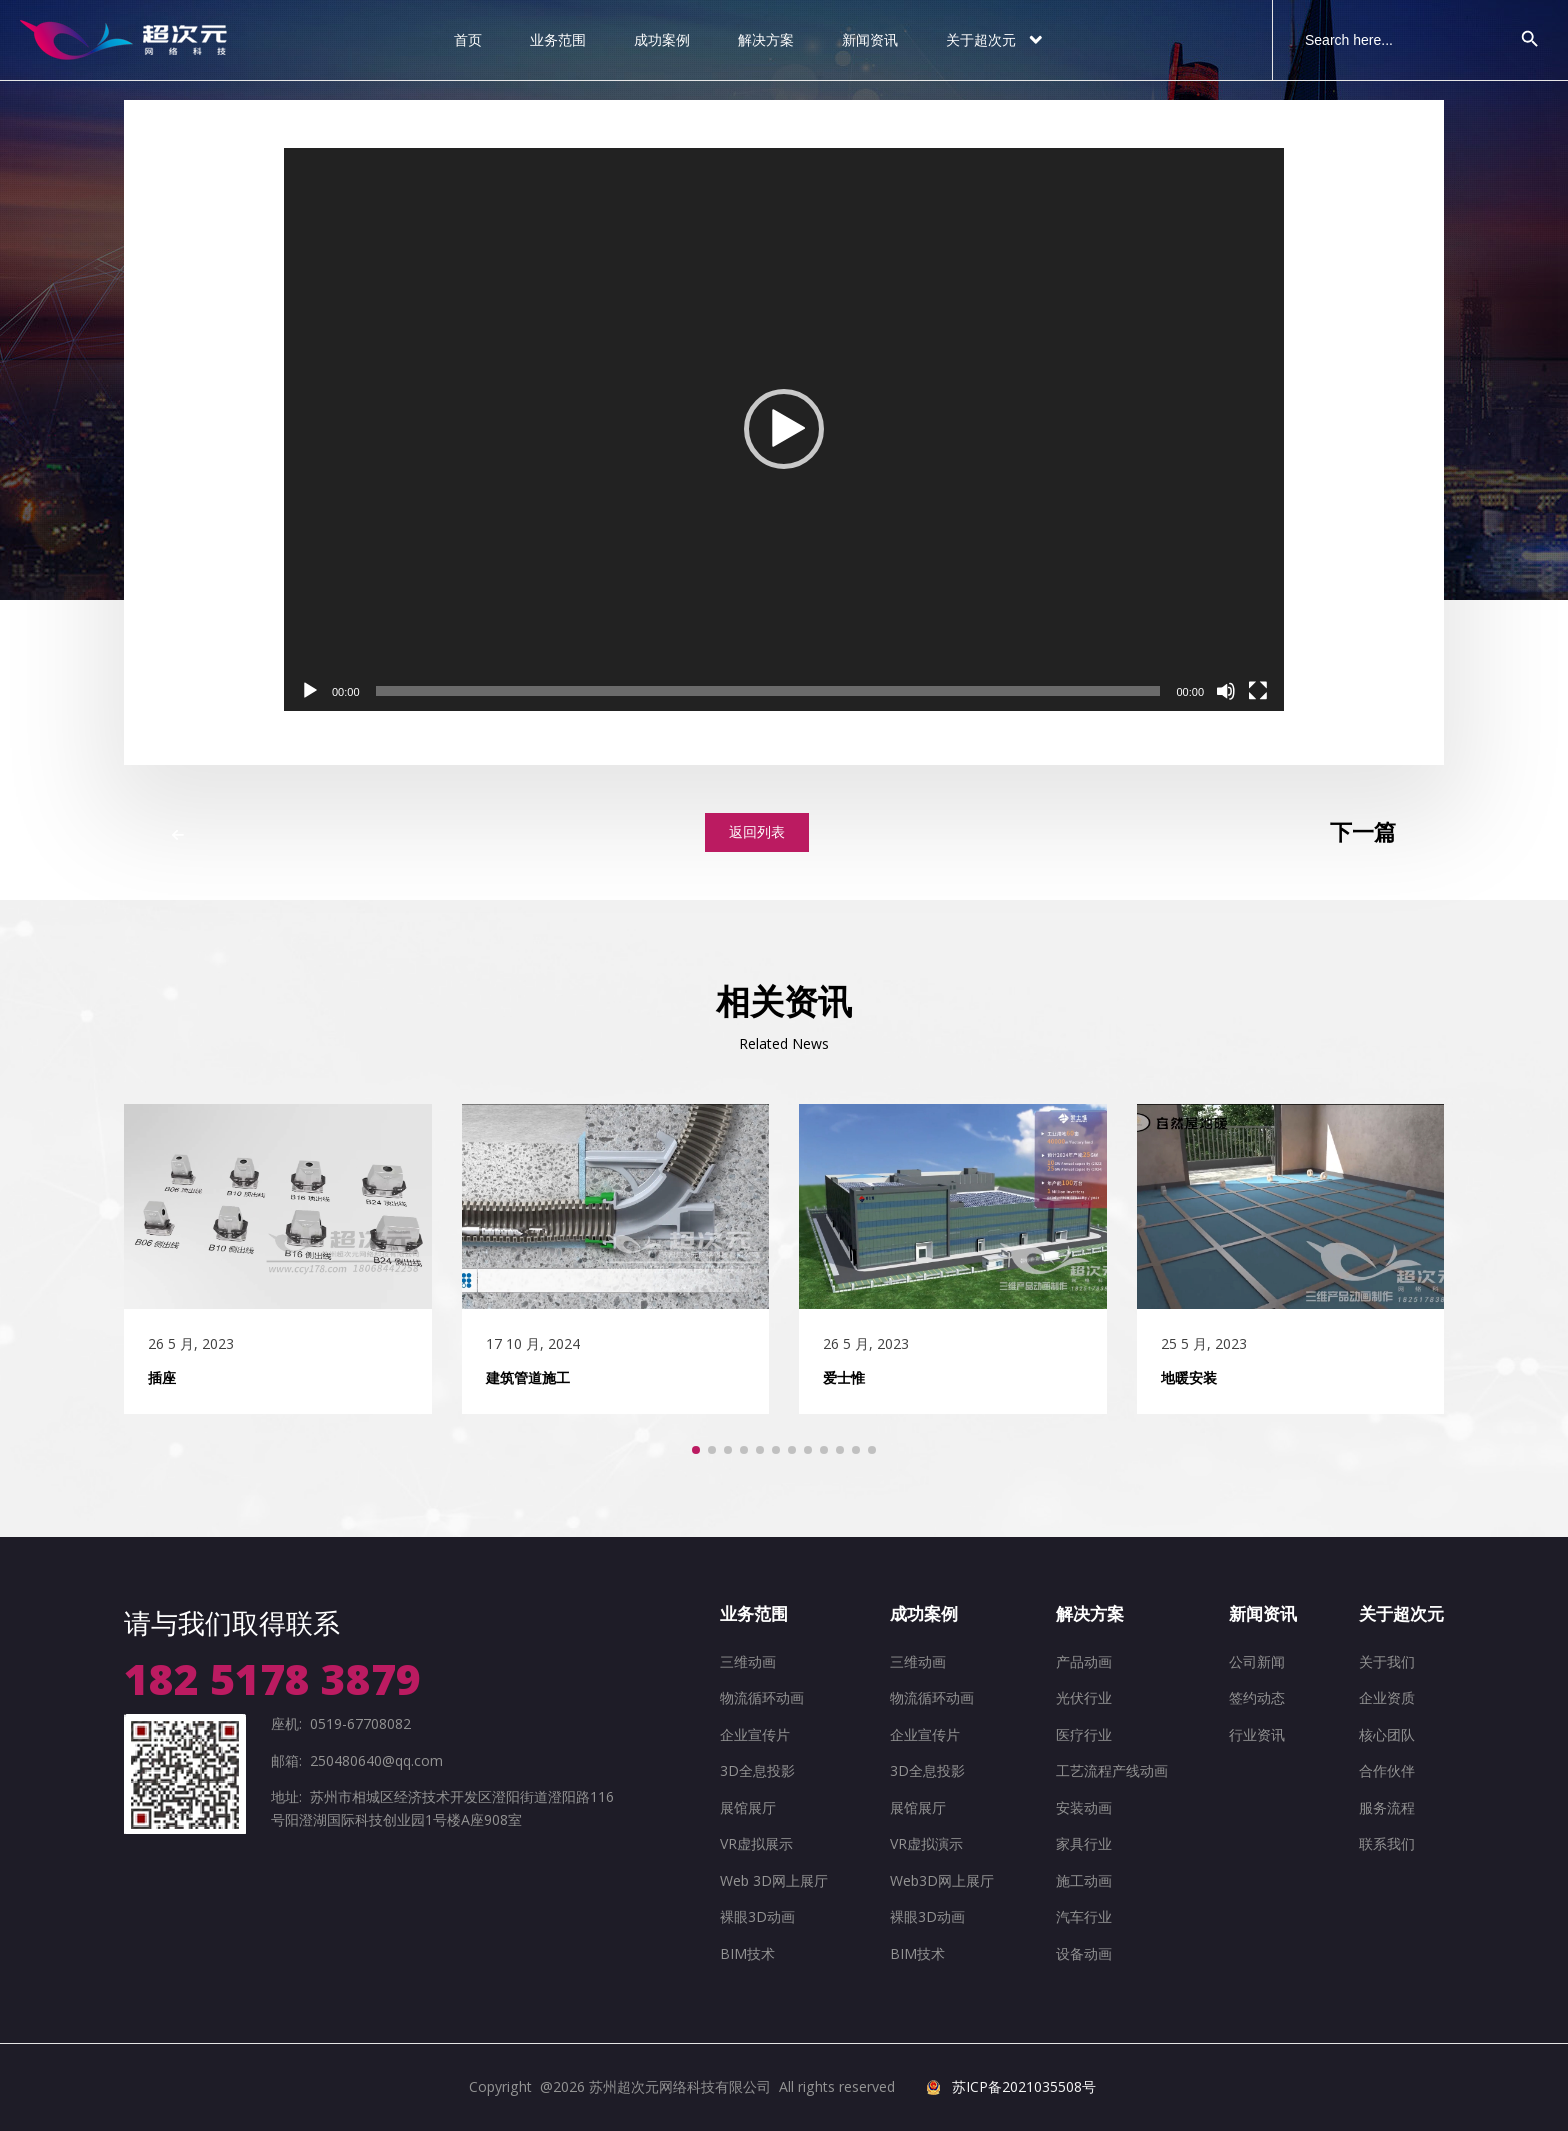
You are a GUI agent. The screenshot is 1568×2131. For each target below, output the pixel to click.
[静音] (1226, 691)
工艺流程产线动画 (1112, 1770)
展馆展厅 (748, 1807)
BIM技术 (747, 1953)
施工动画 (1084, 1880)
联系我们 (1387, 1843)
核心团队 (1387, 1734)
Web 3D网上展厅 (774, 1880)
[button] (784, 429)
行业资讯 (1257, 1734)
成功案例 (662, 39)
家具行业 (1084, 1843)
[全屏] (1258, 691)
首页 (468, 39)
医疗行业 (1084, 1734)
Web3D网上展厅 (942, 1880)
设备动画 (1084, 1953)
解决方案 (766, 39)
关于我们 (1387, 1661)
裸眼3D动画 (757, 1916)
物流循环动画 (762, 1697)
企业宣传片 (755, 1734)
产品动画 (1084, 1661)
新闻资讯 (870, 39)
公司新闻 (1257, 1661)
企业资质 (1387, 1697)
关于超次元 (996, 40)
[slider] (768, 691)
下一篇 (1363, 832)
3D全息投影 (757, 1770)
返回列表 (757, 831)
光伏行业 (1084, 1697)
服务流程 (1387, 1807)
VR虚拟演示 (926, 1843)
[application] (784, 429)
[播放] (310, 691)
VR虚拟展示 (756, 1843)
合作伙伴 (1387, 1770)
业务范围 (558, 39)
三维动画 (748, 1661)
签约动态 (1257, 1697)
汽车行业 (1084, 1916)
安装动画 (1084, 1807)
